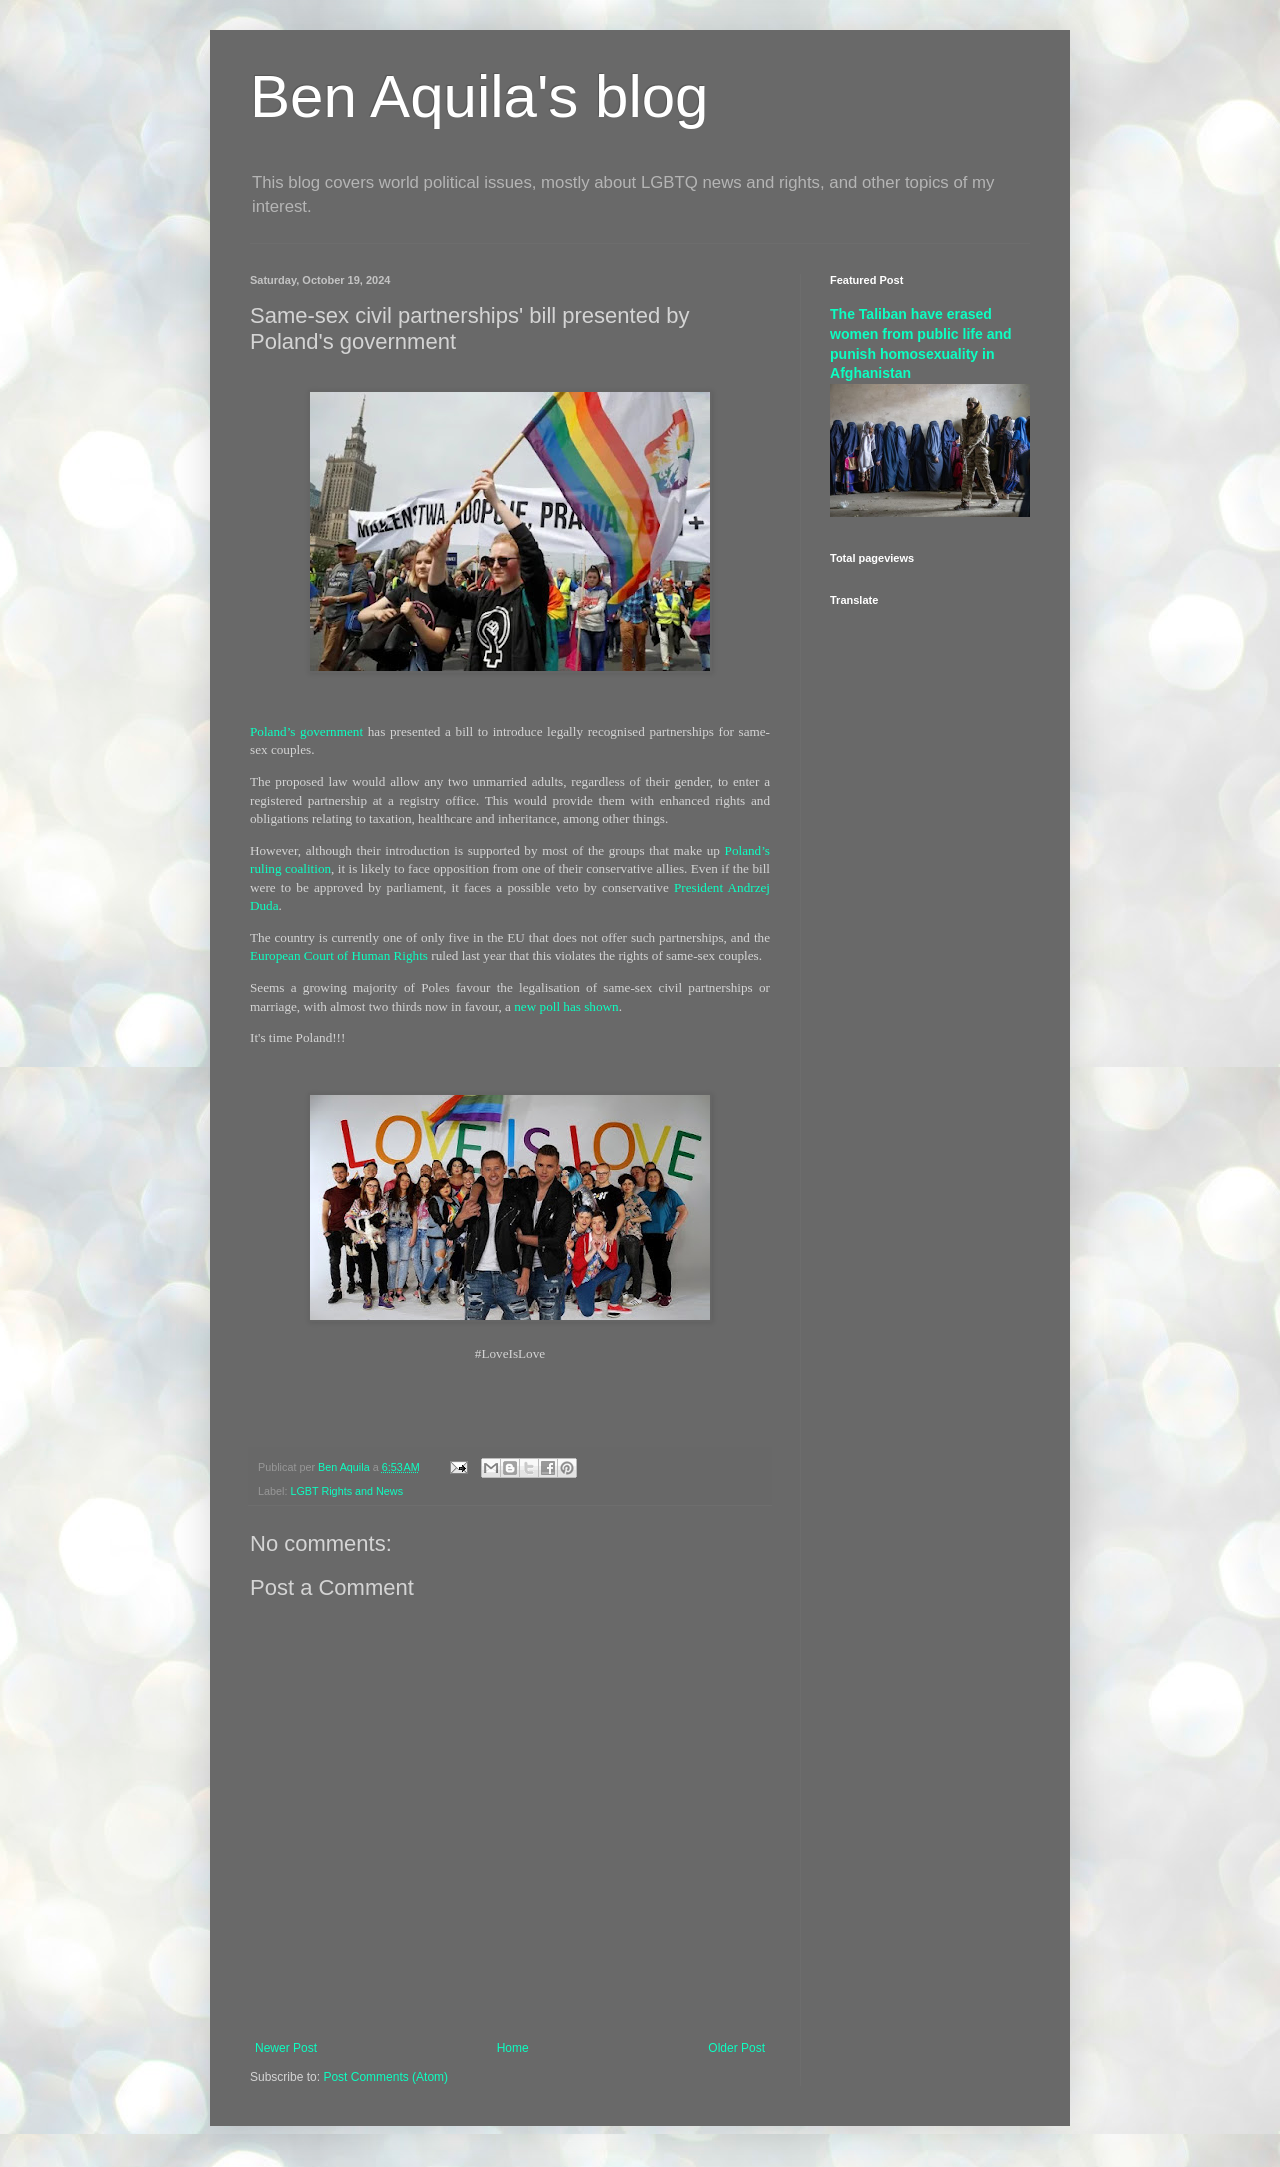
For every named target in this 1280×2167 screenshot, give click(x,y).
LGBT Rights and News (346, 1491)
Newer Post (286, 2048)
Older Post (736, 2048)
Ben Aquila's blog (479, 96)
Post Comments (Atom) (385, 2077)
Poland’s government (306, 731)
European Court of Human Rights (339, 955)
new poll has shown (566, 1006)
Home (513, 2048)
